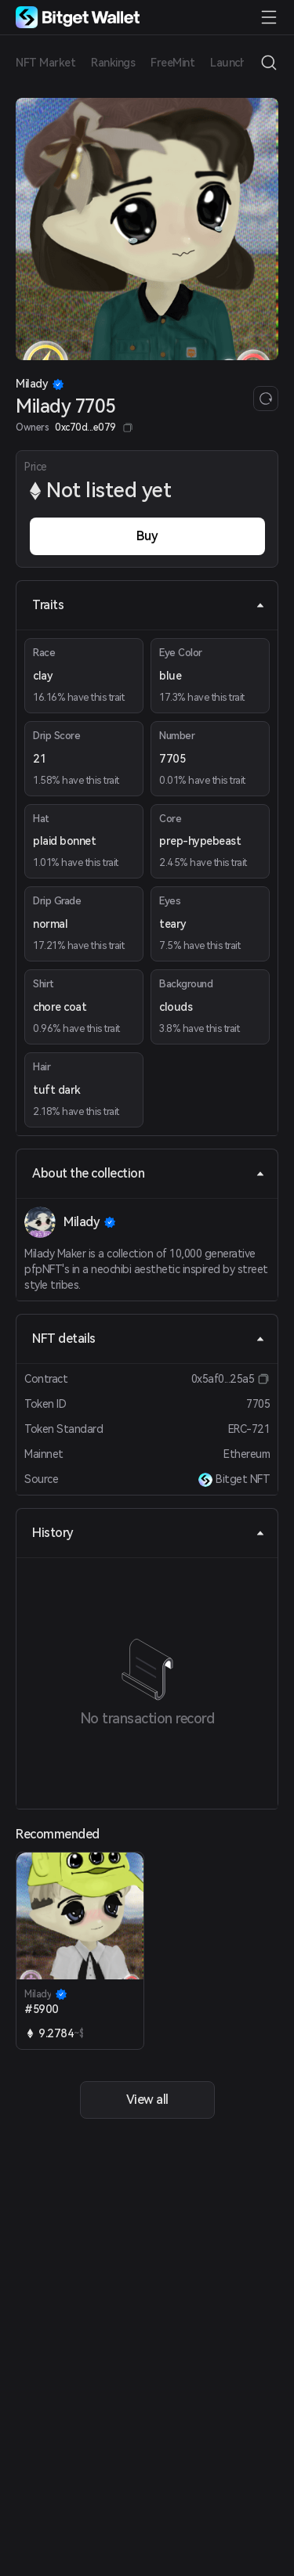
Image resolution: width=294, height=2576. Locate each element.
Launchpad (237, 62)
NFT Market (45, 62)
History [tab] (148, 1532)
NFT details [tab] (148, 1338)
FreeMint (172, 62)
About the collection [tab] (148, 1173)
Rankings (113, 62)
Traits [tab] (148, 604)
